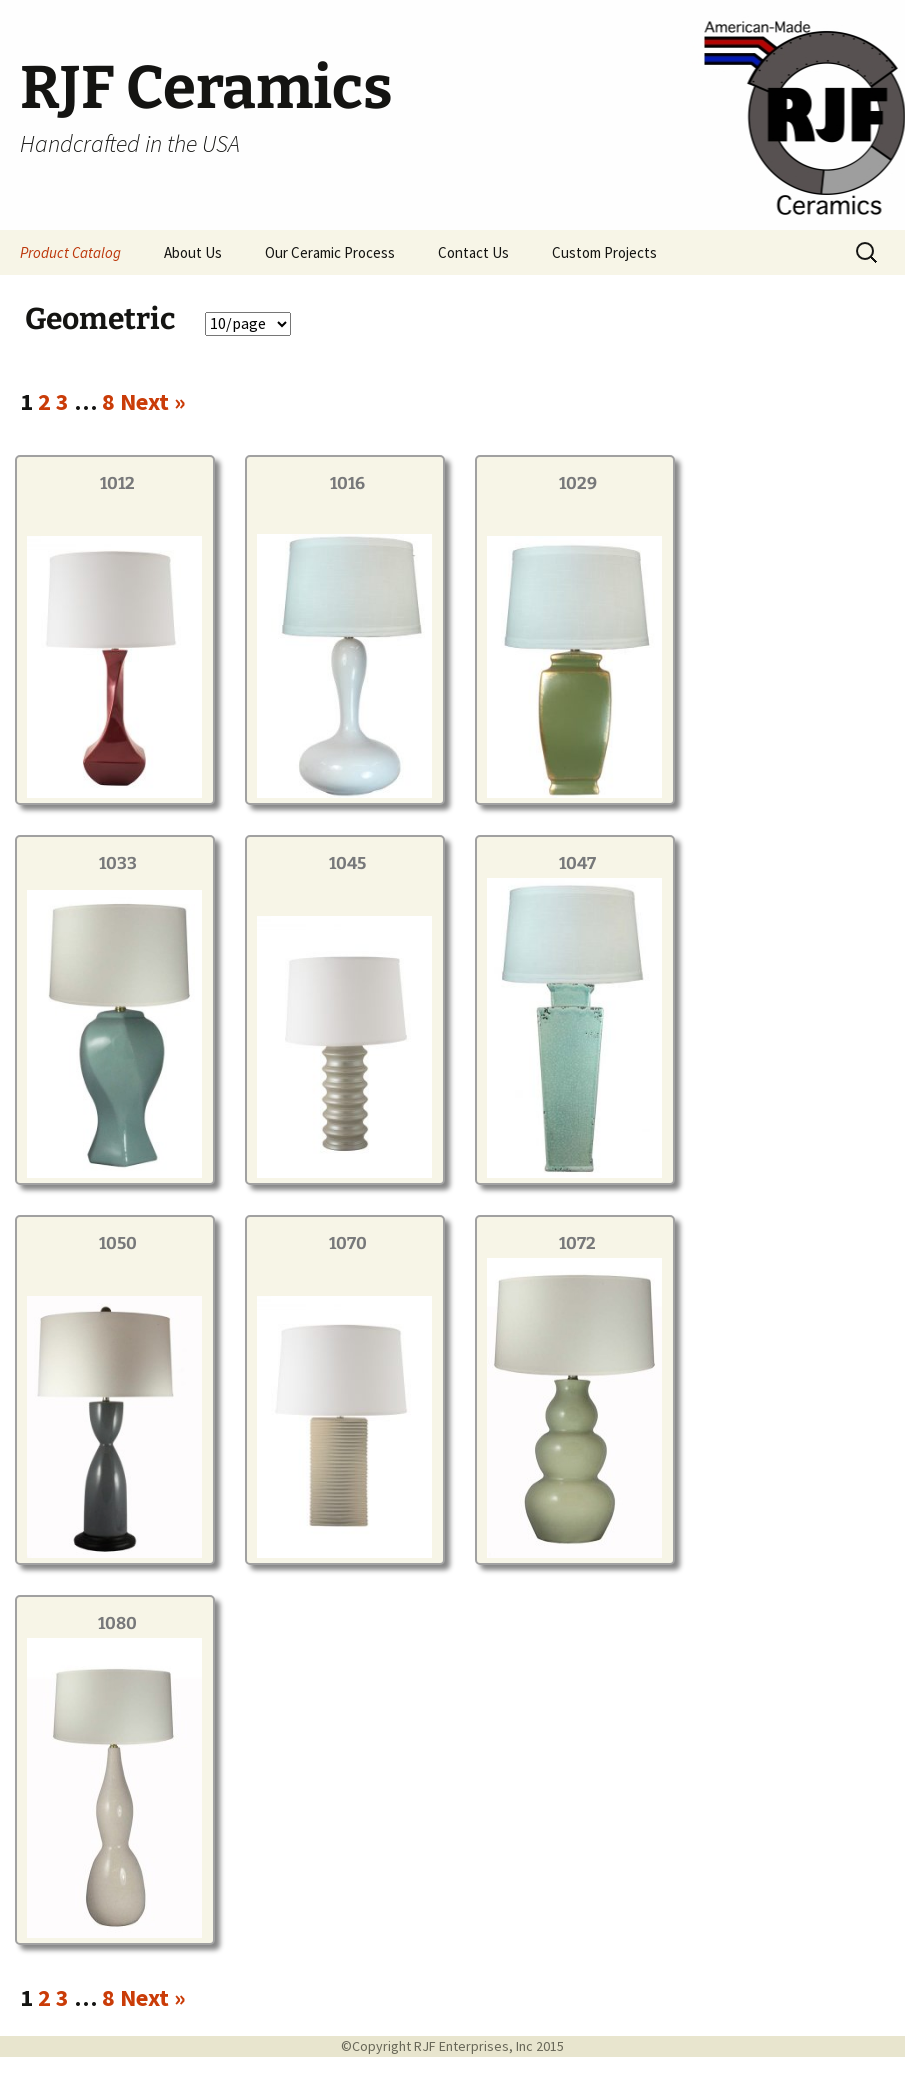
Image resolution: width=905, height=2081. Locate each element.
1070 (348, 1243)
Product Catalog (70, 252)
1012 (117, 483)
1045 (347, 863)
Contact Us (473, 252)
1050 (118, 1243)
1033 (118, 863)
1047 (577, 863)
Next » (153, 401)
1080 (117, 1623)
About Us (193, 252)
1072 (577, 1243)
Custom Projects (604, 252)
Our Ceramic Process (330, 252)
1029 (578, 483)
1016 (347, 483)
